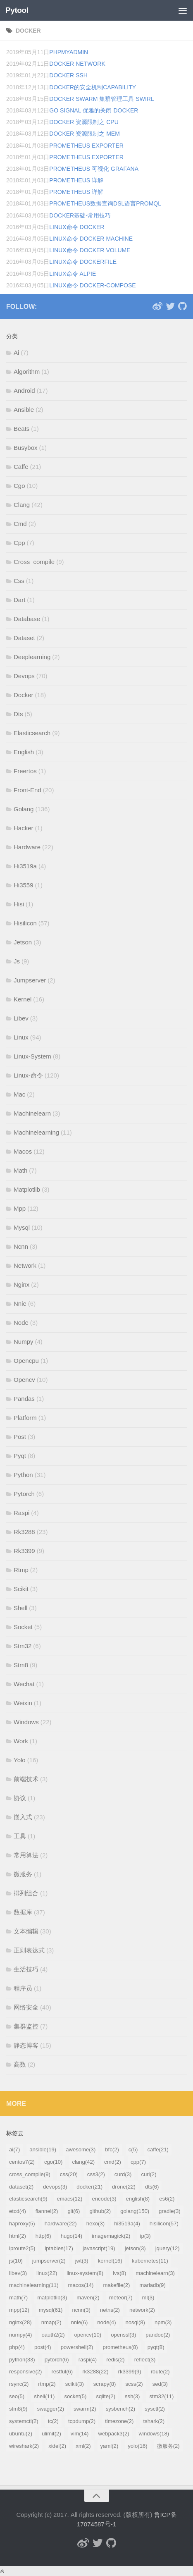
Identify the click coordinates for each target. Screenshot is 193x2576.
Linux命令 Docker (76, 227)
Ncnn (21, 1246)
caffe (158, 2149)
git (73, 2211)
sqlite (105, 2396)
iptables (59, 2248)
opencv (88, 2334)
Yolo (20, 1760)
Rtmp (21, 1570)
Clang (22, 505)
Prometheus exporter (86, 145)
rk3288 (95, 2371)
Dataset (24, 638)
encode (104, 2198)
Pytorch (24, 1494)
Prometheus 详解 (76, 180)
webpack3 (113, 2433)
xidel (57, 2446)
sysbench (120, 2408)
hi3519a (127, 2223)
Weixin (23, 1703)
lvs (119, 2273)
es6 (166, 2198)
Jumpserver (30, 980)
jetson (135, 2248)
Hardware (27, 847)
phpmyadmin (68, 52)
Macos (23, 1151)
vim (80, 2433)
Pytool (17, 10)
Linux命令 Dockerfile (83, 262)
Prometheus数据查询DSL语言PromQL (105, 203)
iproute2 (22, 2248)
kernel (110, 2260)
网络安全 (26, 2007)
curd (123, 2174)
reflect (145, 2359)
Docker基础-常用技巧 (80, 215)
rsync (19, 2384)
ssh (132, 2396)
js (16, 2260)
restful (62, 2371)
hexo (95, 2223)
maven (87, 2297)
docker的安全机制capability (92, 87)
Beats (21, 428)
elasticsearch (28, 2198)
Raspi (21, 1513)
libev (18, 2273)
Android (24, 390)
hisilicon (164, 2223)
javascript (99, 2248)
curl (148, 2174)
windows (154, 2433)
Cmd (20, 524)
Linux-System (32, 1056)
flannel (47, 2211)
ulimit (51, 2433)
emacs (70, 2198)
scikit (74, 2384)
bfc (112, 2149)
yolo (137, 2446)
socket (75, 2396)
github (100, 2211)
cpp (138, 2162)
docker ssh (68, 75)
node (106, 2322)
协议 (20, 1798)
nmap (51, 2322)
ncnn (81, 2310)
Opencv (24, 1379)
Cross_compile (34, 562)
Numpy (23, 1341)
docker (28, 30)
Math (20, 1170)
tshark (153, 2421)
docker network (77, 64)
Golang (23, 809)
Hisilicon (25, 923)
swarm (85, 2408)
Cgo (19, 486)
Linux (21, 1037)
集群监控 (26, 2026)
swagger (50, 2408)
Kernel (22, 999)
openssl (123, 2334)
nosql (135, 2322)
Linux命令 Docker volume (89, 250)
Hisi (19, 904)
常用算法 (26, 1855)
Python (23, 1475)
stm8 (18, 2408)
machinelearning (34, 2285)
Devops (24, 676)
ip (145, 2236)
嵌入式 (23, 1817)
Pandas (24, 1399)
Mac (19, 1094)
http (43, 2236)
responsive (25, 2371)
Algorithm (27, 371)
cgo (53, 2162)
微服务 (23, 1874)
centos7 (22, 2162)
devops (55, 2186)
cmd (112, 2162)
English (24, 752)
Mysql (22, 1227)
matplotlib (52, 2297)
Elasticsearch (32, 733)
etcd (17, 2211)
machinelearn (155, 2273)
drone (124, 2186)
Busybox (26, 447)
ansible (42, 2149)
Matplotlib (27, 1189)
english (138, 2198)
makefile (116, 2285)
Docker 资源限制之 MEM (84, 133)
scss (134, 2384)
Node (21, 1322)
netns (110, 2310)
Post (20, 1437)
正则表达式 (29, 1950)
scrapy (104, 2384)
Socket (23, 1627)
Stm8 (21, 1665)
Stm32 (22, 1646)
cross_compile (29, 2174)
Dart (19, 600)
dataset (21, 2186)
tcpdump (81, 2421)
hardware (61, 2223)
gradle (169, 2211)
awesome (80, 2149)
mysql (51, 2310)
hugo (72, 2236)
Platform (25, 1418)
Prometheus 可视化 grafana (93, 169)
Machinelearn (32, 1113)
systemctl (23, 2421)
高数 (20, 2064)
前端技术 (26, 1779)
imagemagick (111, 2236)
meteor (121, 2297)
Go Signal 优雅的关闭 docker (93, 110)
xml (83, 2446)
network (142, 2310)
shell (44, 2396)
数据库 (23, 1912)
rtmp (46, 2384)
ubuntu (20, 2433)
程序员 (23, 1988)
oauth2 (52, 2334)
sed (160, 2384)
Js (17, 961)
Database (27, 619)
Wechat (24, 1684)
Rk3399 (24, 1551)
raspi (88, 2359)
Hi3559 (23, 885)
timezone (119, 2421)
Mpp (20, 1208)
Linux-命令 (28, 1075)
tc (53, 2421)
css (69, 2174)
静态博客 (26, 2045)
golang (134, 2211)
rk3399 (129, 2371)
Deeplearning (32, 657)
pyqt (156, 2347)
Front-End (27, 790)
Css (19, 581)
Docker (23, 695)
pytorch (57, 2359)
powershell (77, 2347)
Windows (26, 1722)
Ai (16, 352)
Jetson (23, 942)
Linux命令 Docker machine (91, 238)
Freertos (25, 771)
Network (25, 1265)
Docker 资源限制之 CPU (83, 122)
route (160, 2371)
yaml (109, 2446)
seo (16, 2396)
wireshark (24, 2446)
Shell (20, 1608)
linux (46, 2273)
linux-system (85, 2273)
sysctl (155, 2408)
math (18, 2297)
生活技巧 (26, 1969)
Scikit (21, 1589)
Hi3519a (25, 866)
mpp (19, 2310)
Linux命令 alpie (72, 274)
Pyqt (20, 1456)
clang (83, 2162)
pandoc (157, 2334)
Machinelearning (36, 1132)
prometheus (120, 2347)
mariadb (152, 2285)
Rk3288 (24, 1532)
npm (163, 2322)
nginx (20, 2322)
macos (81, 2285)
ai (14, 2149)
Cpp (19, 543)
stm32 (161, 2396)
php (17, 2347)
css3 (96, 2174)
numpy (20, 2334)
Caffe (21, 467)
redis (115, 2359)
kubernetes (150, 2260)
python (22, 2359)
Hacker (23, 828)
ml (148, 2297)
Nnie (20, 1303)
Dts (18, 714)
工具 (20, 1836)
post (42, 2347)
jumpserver (49, 2260)
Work (21, 1741)
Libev (21, 1018)
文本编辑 (26, 1931)
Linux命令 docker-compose (92, 285)
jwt (81, 2260)
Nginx (21, 1284)
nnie (79, 2322)
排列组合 (26, 1893)
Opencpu (26, 1360)
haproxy (22, 2223)
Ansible (24, 409)
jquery (167, 2248)
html (17, 2236)
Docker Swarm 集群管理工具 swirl (101, 99)
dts (152, 2186)
